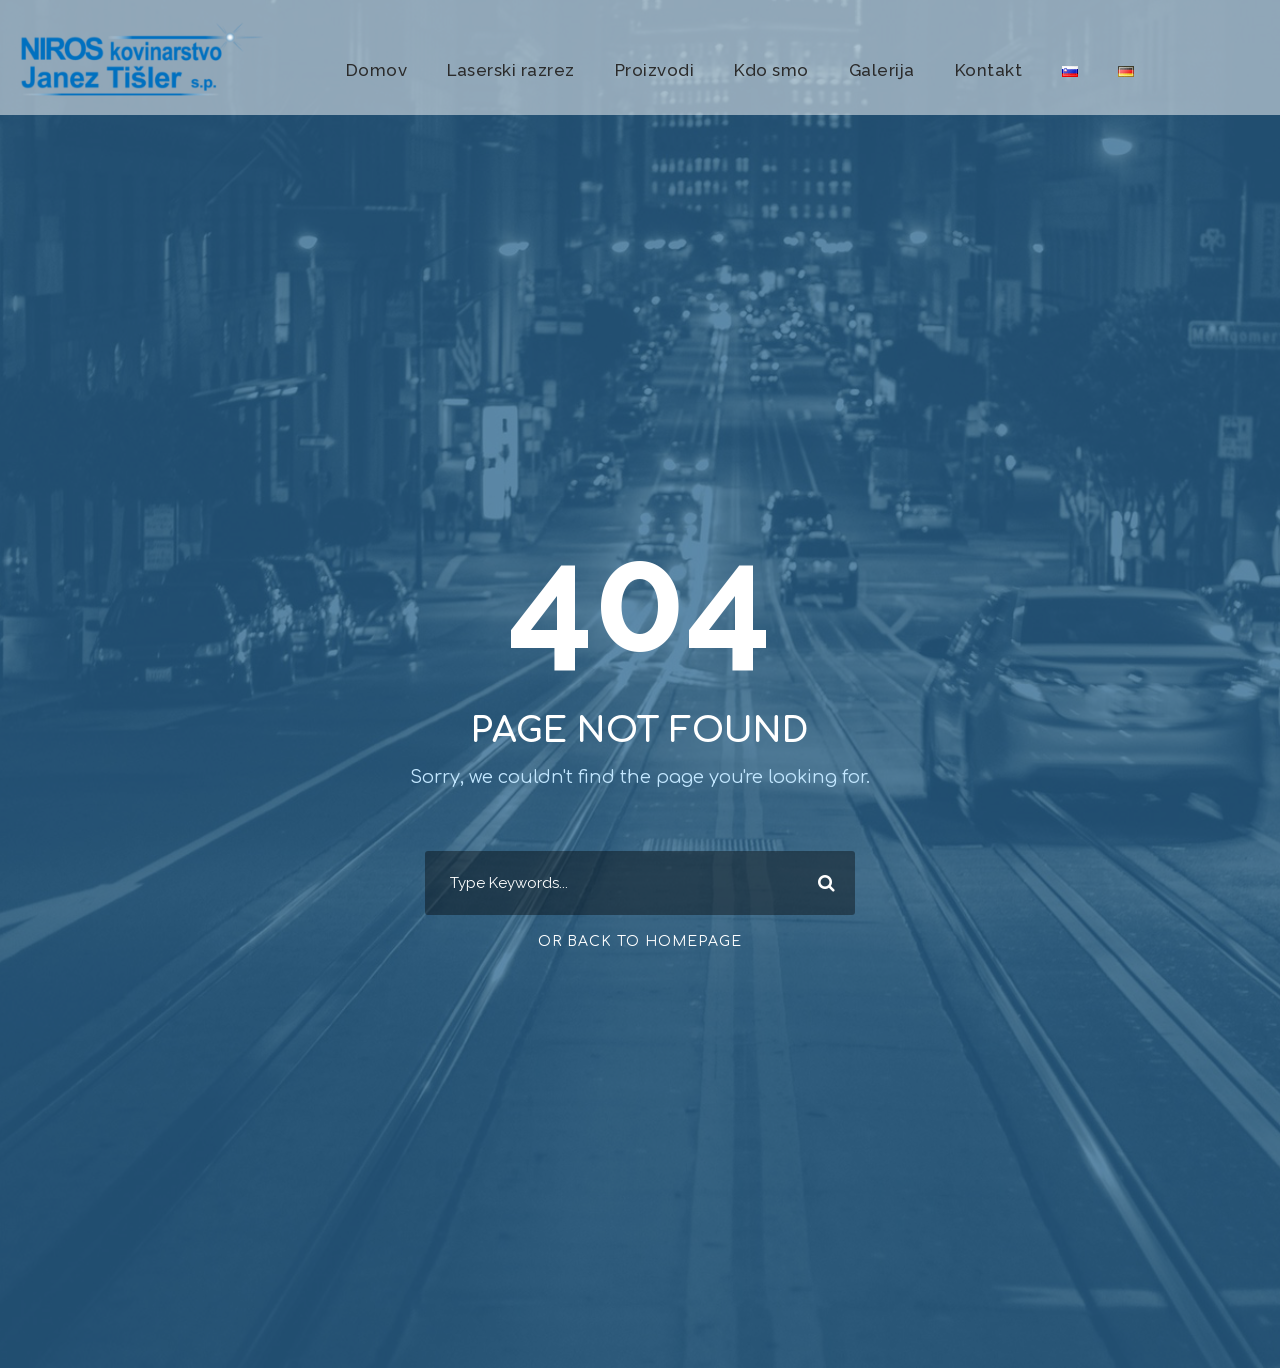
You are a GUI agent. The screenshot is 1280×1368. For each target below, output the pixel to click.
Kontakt (989, 70)
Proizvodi (655, 70)
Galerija (882, 70)
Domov (377, 70)
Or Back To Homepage (640, 941)
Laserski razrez (511, 70)
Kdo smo (771, 70)
